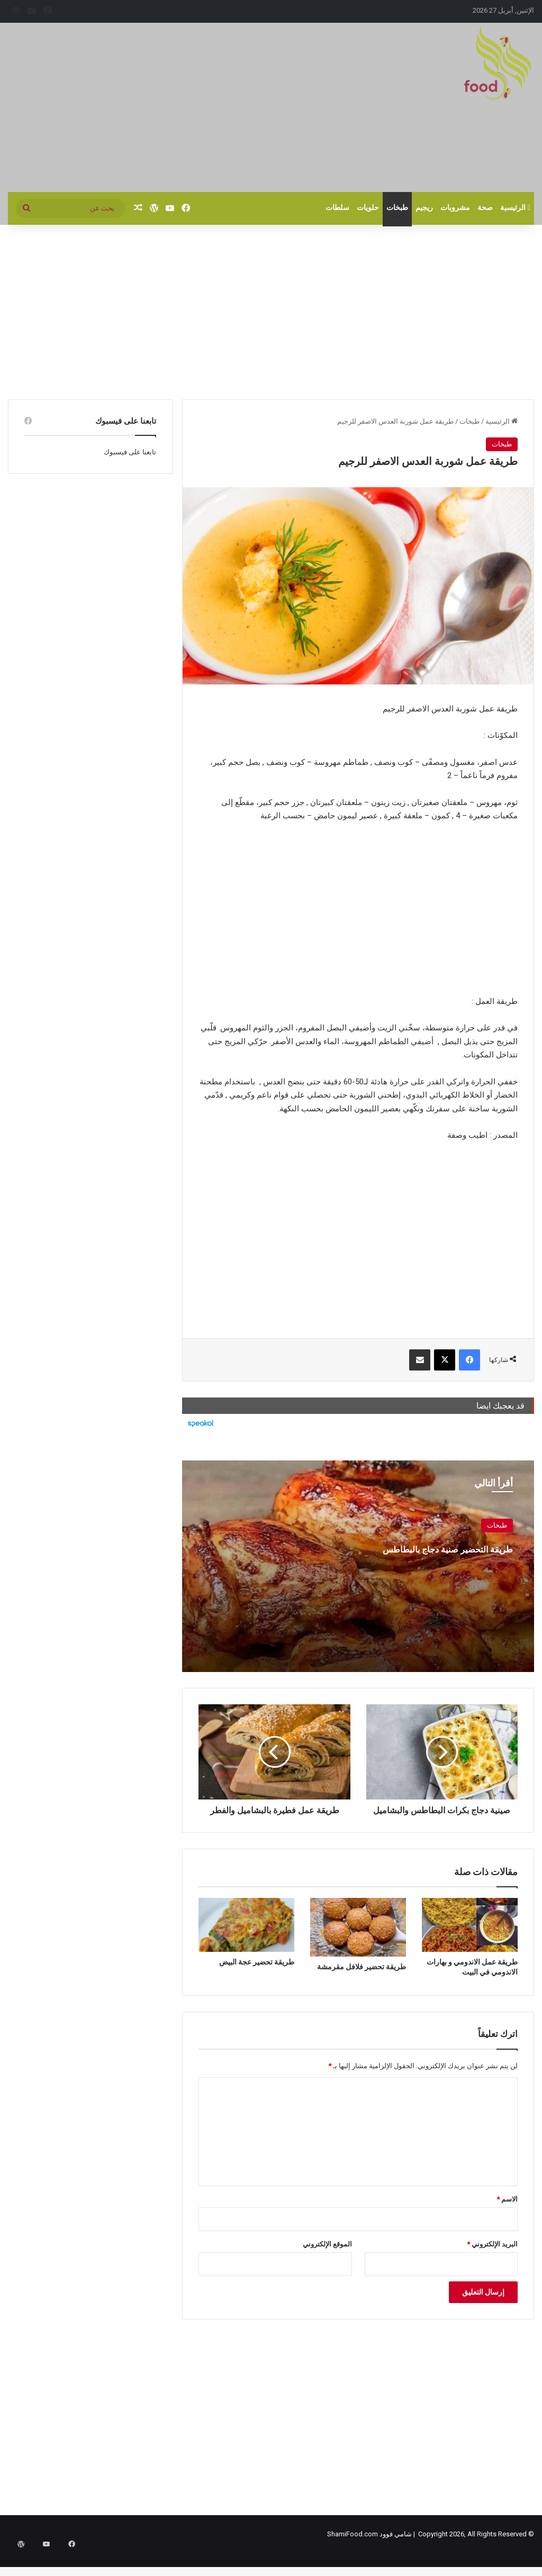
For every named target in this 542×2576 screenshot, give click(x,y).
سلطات (337, 208)
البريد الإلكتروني (492, 2256)
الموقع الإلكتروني (327, 2256)
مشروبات (455, 208)
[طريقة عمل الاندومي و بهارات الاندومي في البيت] (470, 1936)
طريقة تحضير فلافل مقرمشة (361, 1978)
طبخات (397, 208)
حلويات (368, 208)
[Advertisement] (181, 107)
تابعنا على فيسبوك (130, 452)
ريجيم (424, 208)
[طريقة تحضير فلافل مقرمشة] (358, 1939)
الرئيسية (515, 208)
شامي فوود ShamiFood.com (369, 2546)
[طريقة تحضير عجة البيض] (246, 1936)
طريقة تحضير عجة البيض (256, 1973)
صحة (485, 208)
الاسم (507, 2211)
